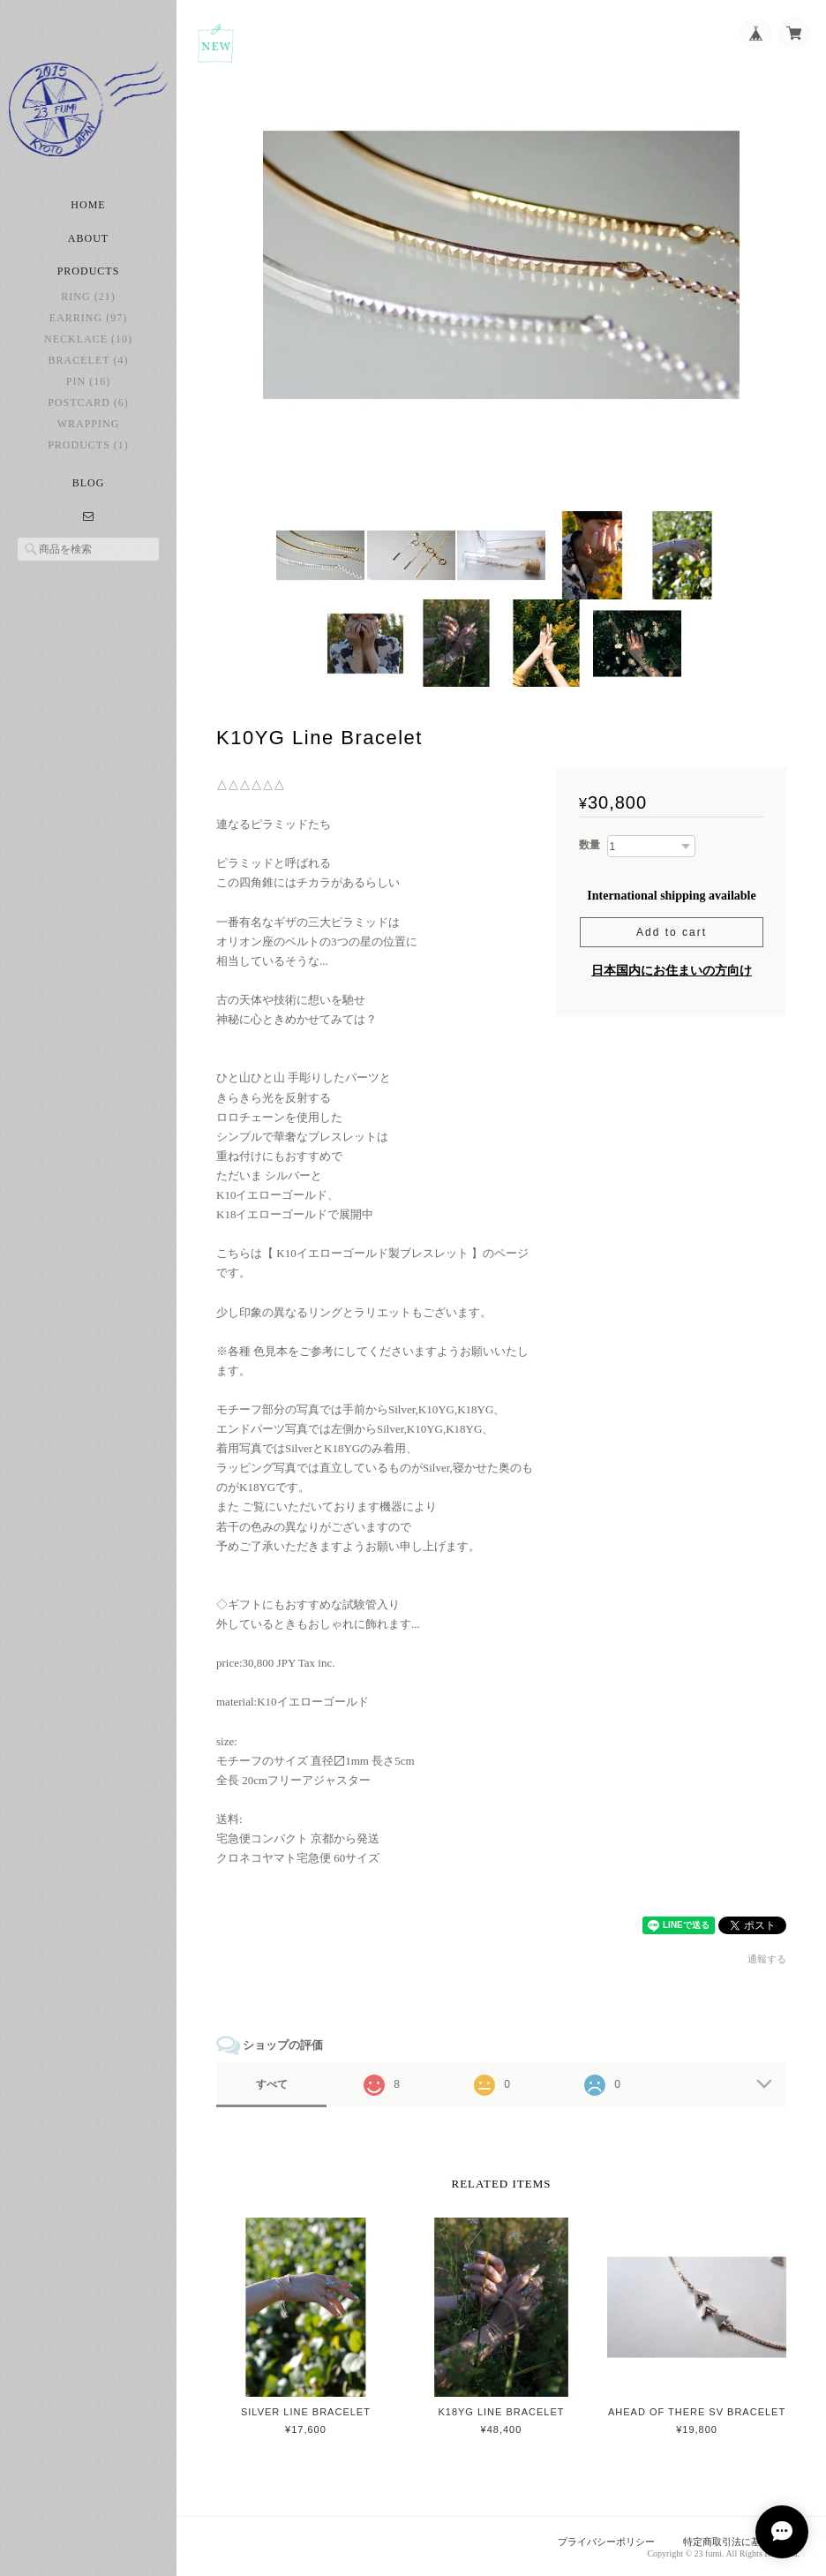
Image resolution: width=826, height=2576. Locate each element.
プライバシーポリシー (606, 2541)
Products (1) (88, 445)
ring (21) (88, 296)
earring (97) (88, 318)
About (88, 238)
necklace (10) (88, 339)
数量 (589, 845)
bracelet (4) (89, 360)
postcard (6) (88, 402)
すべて (272, 2084)
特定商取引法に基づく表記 (741, 2541)
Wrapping (88, 424)
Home (88, 205)
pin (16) (88, 381)
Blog (88, 483)
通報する (766, 1959)
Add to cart (671, 932)
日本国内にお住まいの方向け (671, 970)
